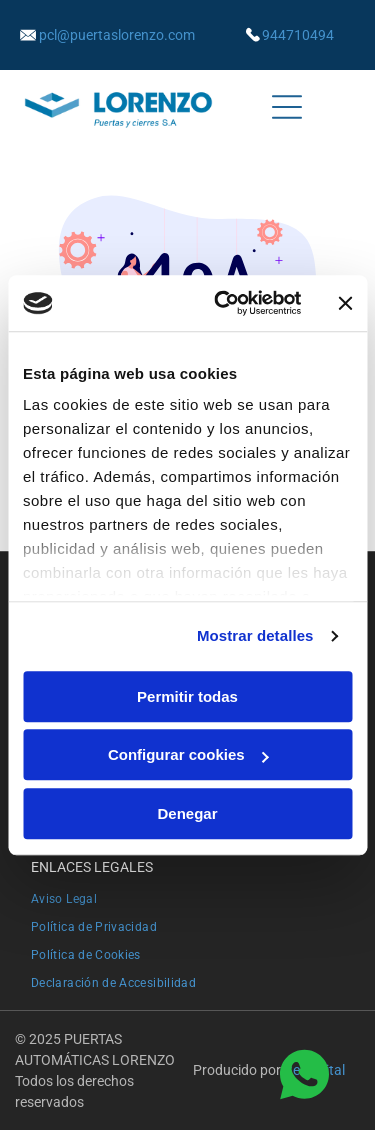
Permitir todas (187, 696)
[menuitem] (187, 897)
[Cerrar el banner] (345, 303)
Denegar (187, 813)
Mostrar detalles (255, 635)
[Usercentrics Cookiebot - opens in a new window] (223, 303)
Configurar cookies (188, 754)
